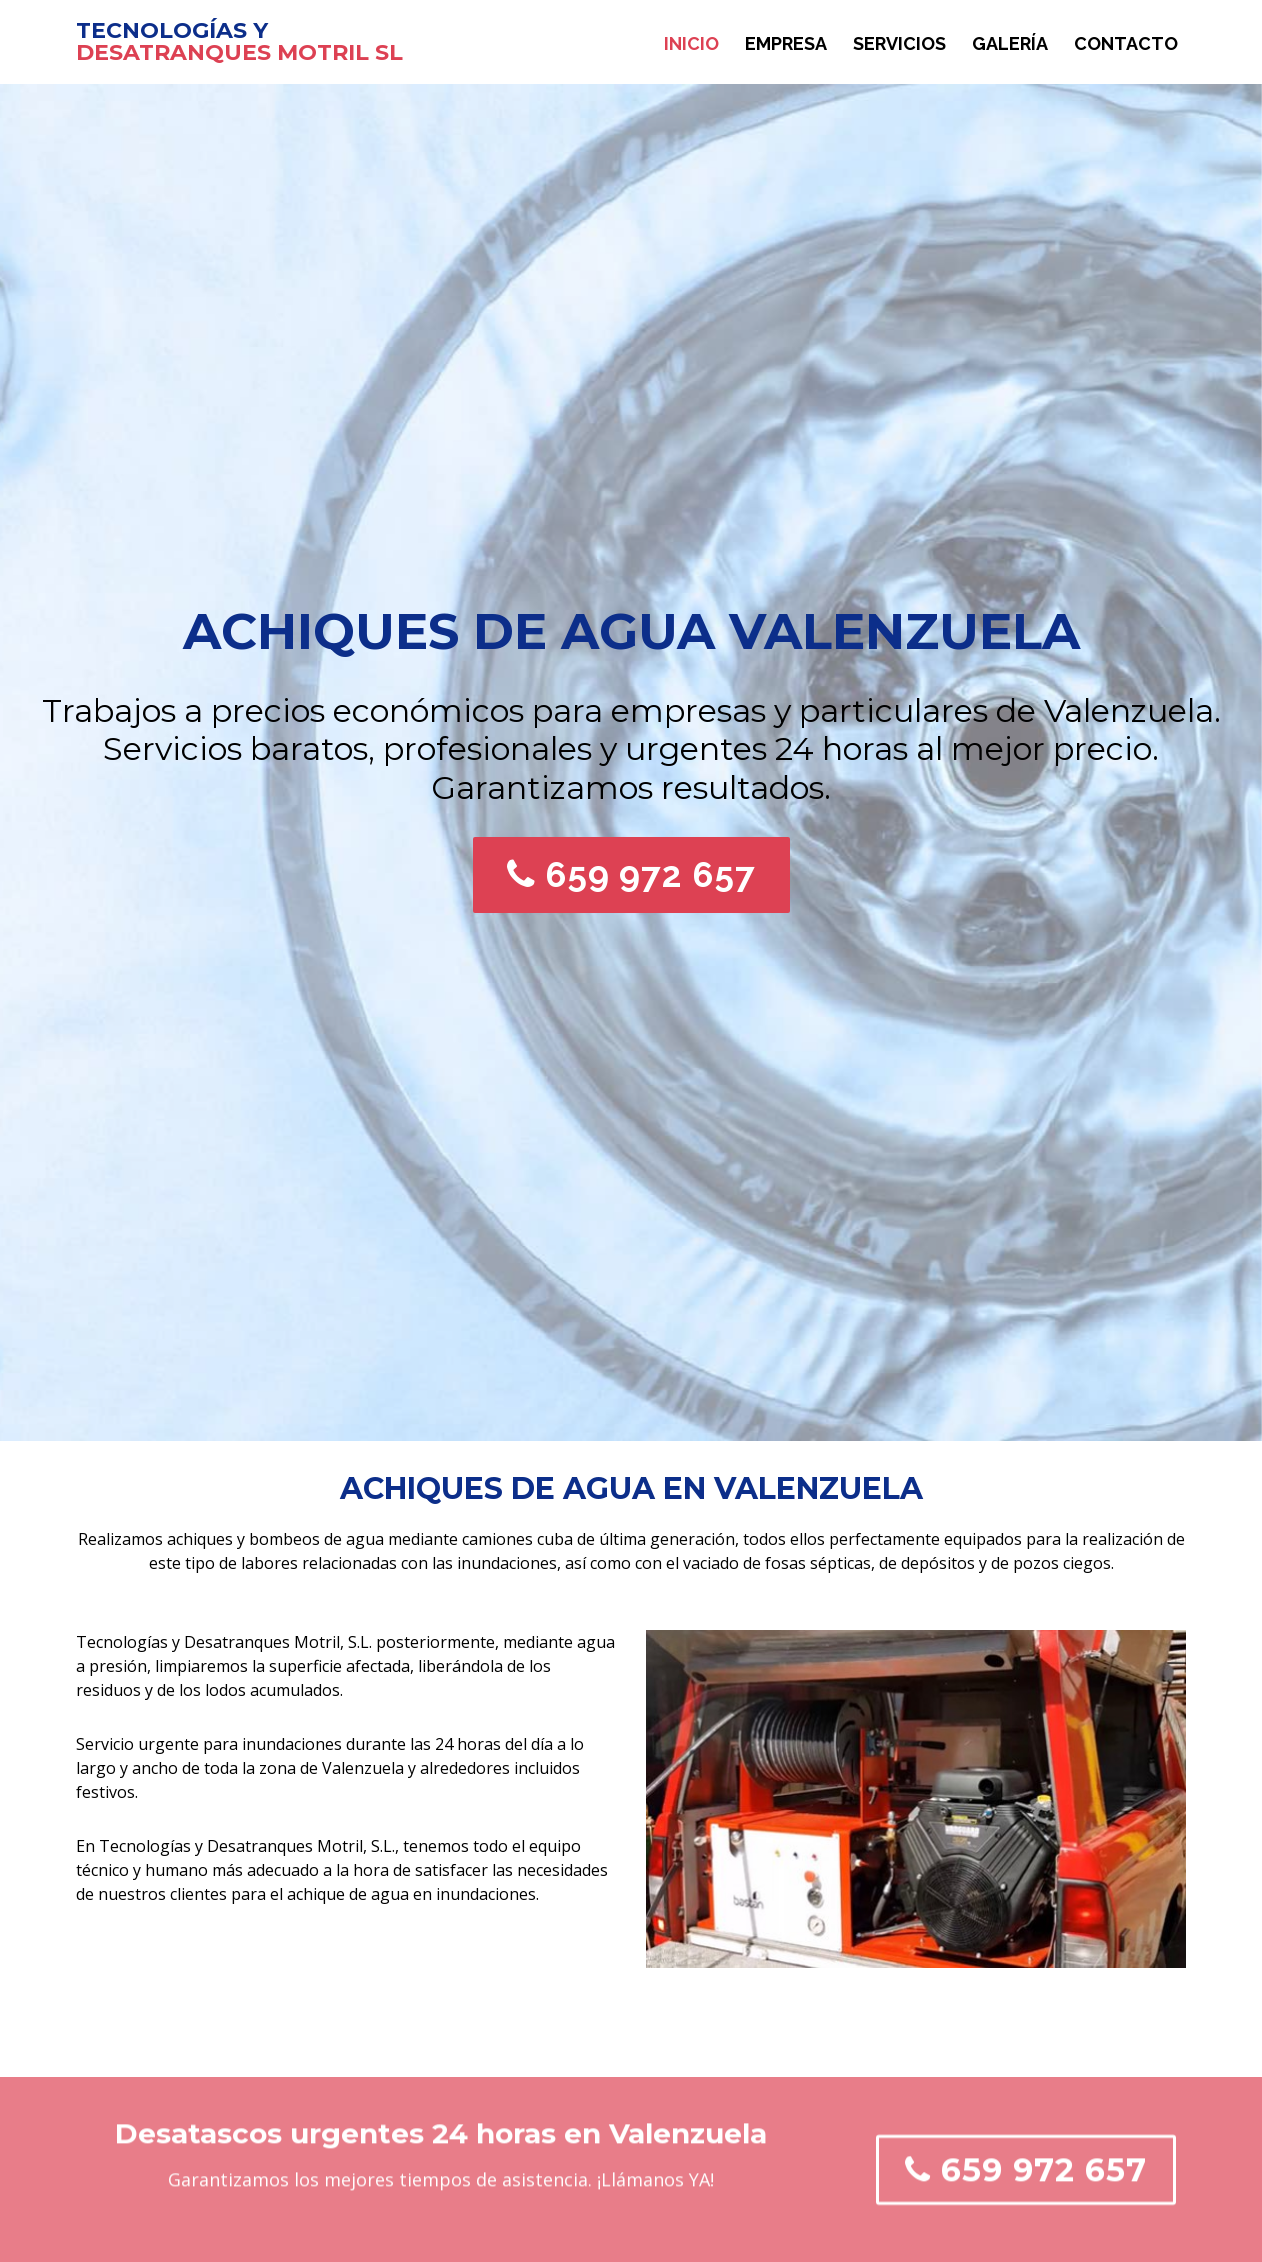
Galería (1010, 43)
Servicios (899, 43)
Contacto (1126, 43)
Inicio (691, 43)
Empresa (786, 43)
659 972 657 (631, 874)
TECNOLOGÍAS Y (172, 31)
